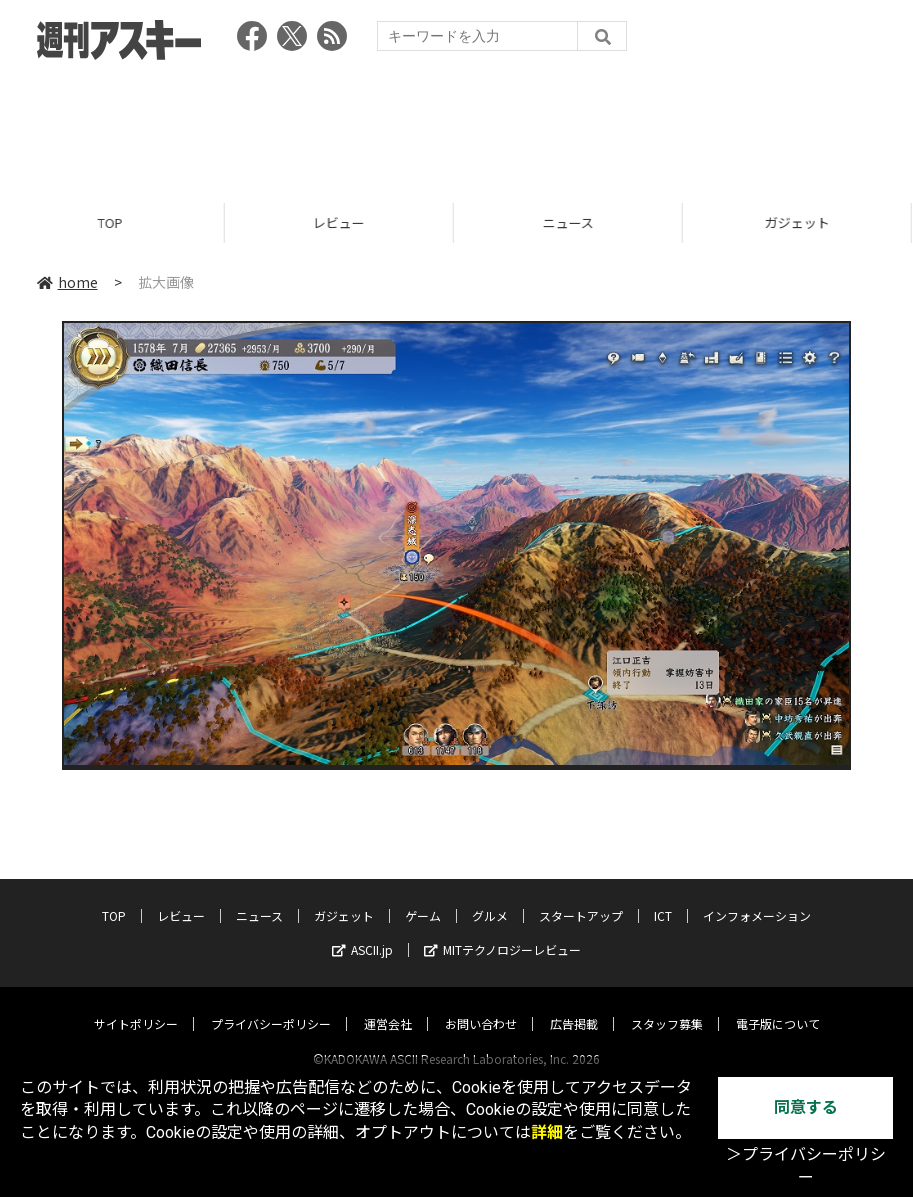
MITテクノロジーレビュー (502, 930)
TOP (114, 222)
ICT (663, 896)
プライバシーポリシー (271, 1004)
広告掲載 (574, 1004)
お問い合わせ (481, 1004)
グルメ (490, 896)
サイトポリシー (136, 1004)
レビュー (343, 222)
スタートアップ (581, 896)
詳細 (547, 1132)
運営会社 (388, 1004)
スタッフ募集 (667, 1004)
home (67, 282)
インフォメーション (757, 896)
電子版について (778, 1004)
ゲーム (423, 896)
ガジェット (344, 896)
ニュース (572, 222)
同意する (806, 1107)
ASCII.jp (362, 930)
